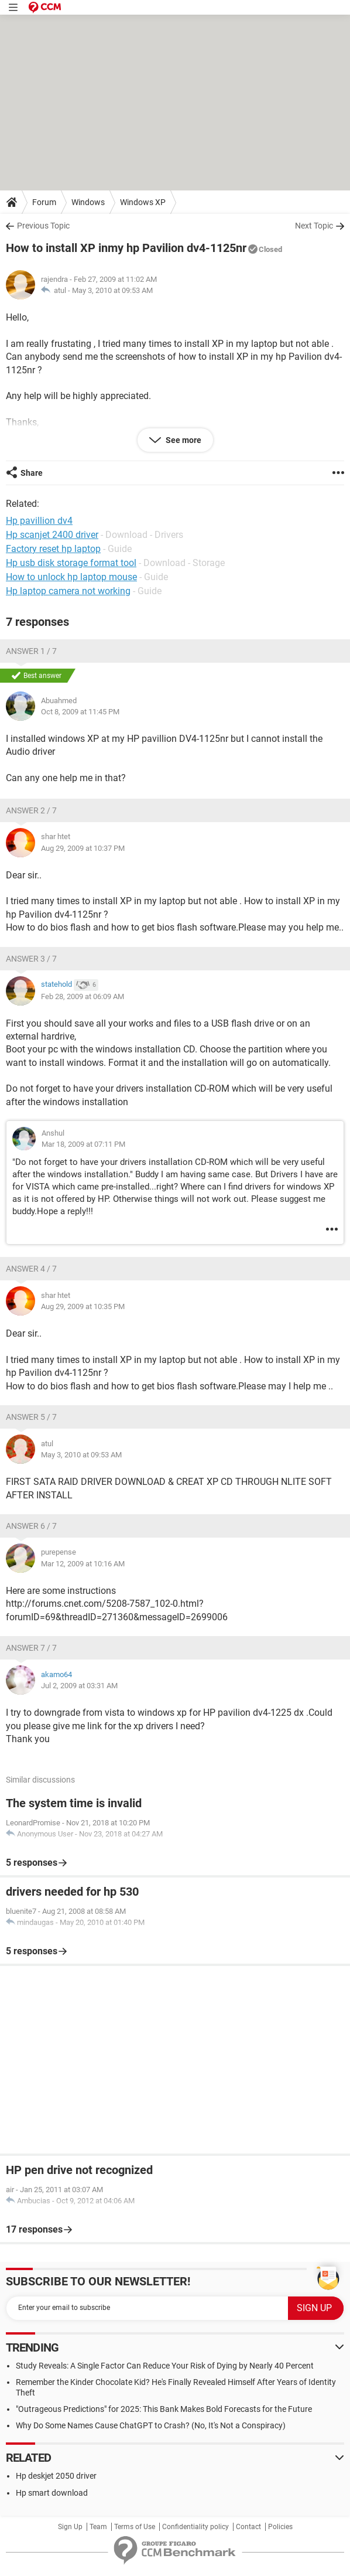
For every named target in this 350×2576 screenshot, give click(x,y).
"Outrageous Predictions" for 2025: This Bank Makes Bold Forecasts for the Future (164, 2409)
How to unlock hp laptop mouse (71, 576)
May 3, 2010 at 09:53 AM (112, 290)
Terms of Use (134, 2527)
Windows (88, 202)
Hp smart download (52, 2492)
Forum (44, 202)
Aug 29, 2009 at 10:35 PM (83, 1306)
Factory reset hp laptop (53, 548)
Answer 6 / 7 (31, 1526)
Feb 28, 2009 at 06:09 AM (82, 996)
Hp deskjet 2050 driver (56, 2475)
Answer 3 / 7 (31, 958)
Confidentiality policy (195, 2527)
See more (182, 440)
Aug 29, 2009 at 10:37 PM (83, 848)
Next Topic (314, 225)
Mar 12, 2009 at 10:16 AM (83, 1563)
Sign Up (70, 2527)
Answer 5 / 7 (31, 1417)
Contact (248, 2527)
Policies (280, 2527)
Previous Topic (43, 225)
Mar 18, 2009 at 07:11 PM (83, 1144)
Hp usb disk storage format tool (71, 562)
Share (31, 473)
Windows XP (143, 202)
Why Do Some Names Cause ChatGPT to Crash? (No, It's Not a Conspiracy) (151, 2425)
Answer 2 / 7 (31, 810)
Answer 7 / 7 (31, 1647)
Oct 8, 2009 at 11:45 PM (80, 711)
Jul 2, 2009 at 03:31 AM (79, 1685)
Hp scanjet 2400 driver (52, 534)
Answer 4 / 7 (31, 1268)
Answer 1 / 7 (31, 651)
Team (98, 2527)
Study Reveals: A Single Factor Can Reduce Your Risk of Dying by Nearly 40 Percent (165, 2365)
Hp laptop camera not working (68, 591)
